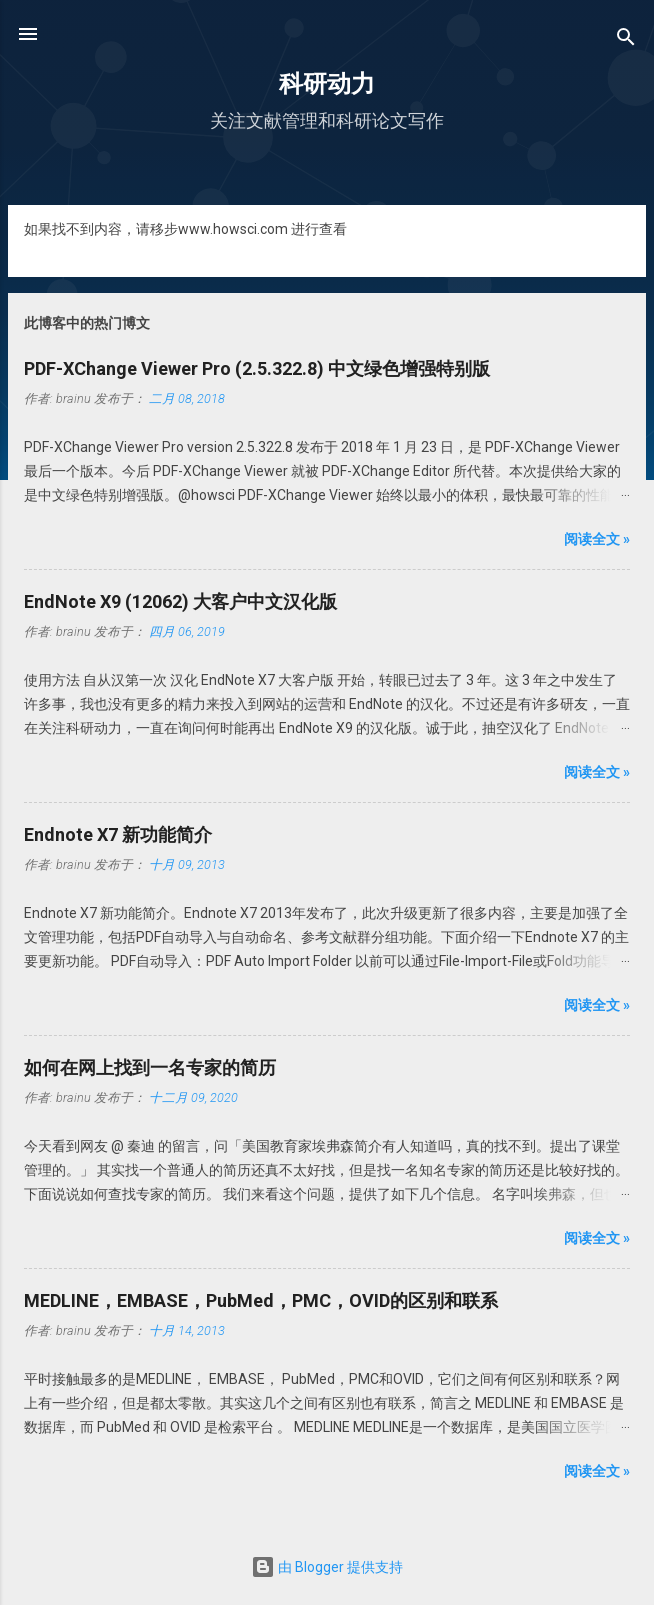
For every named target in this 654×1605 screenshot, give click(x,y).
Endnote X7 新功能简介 (118, 834)
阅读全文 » (597, 539)
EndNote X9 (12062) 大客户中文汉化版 (180, 601)
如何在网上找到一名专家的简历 (150, 1067)
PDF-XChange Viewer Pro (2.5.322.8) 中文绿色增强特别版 (257, 368)
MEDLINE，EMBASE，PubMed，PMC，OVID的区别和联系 (261, 1300)
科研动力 (327, 84)
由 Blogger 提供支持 (327, 1567)
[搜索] (626, 40)
